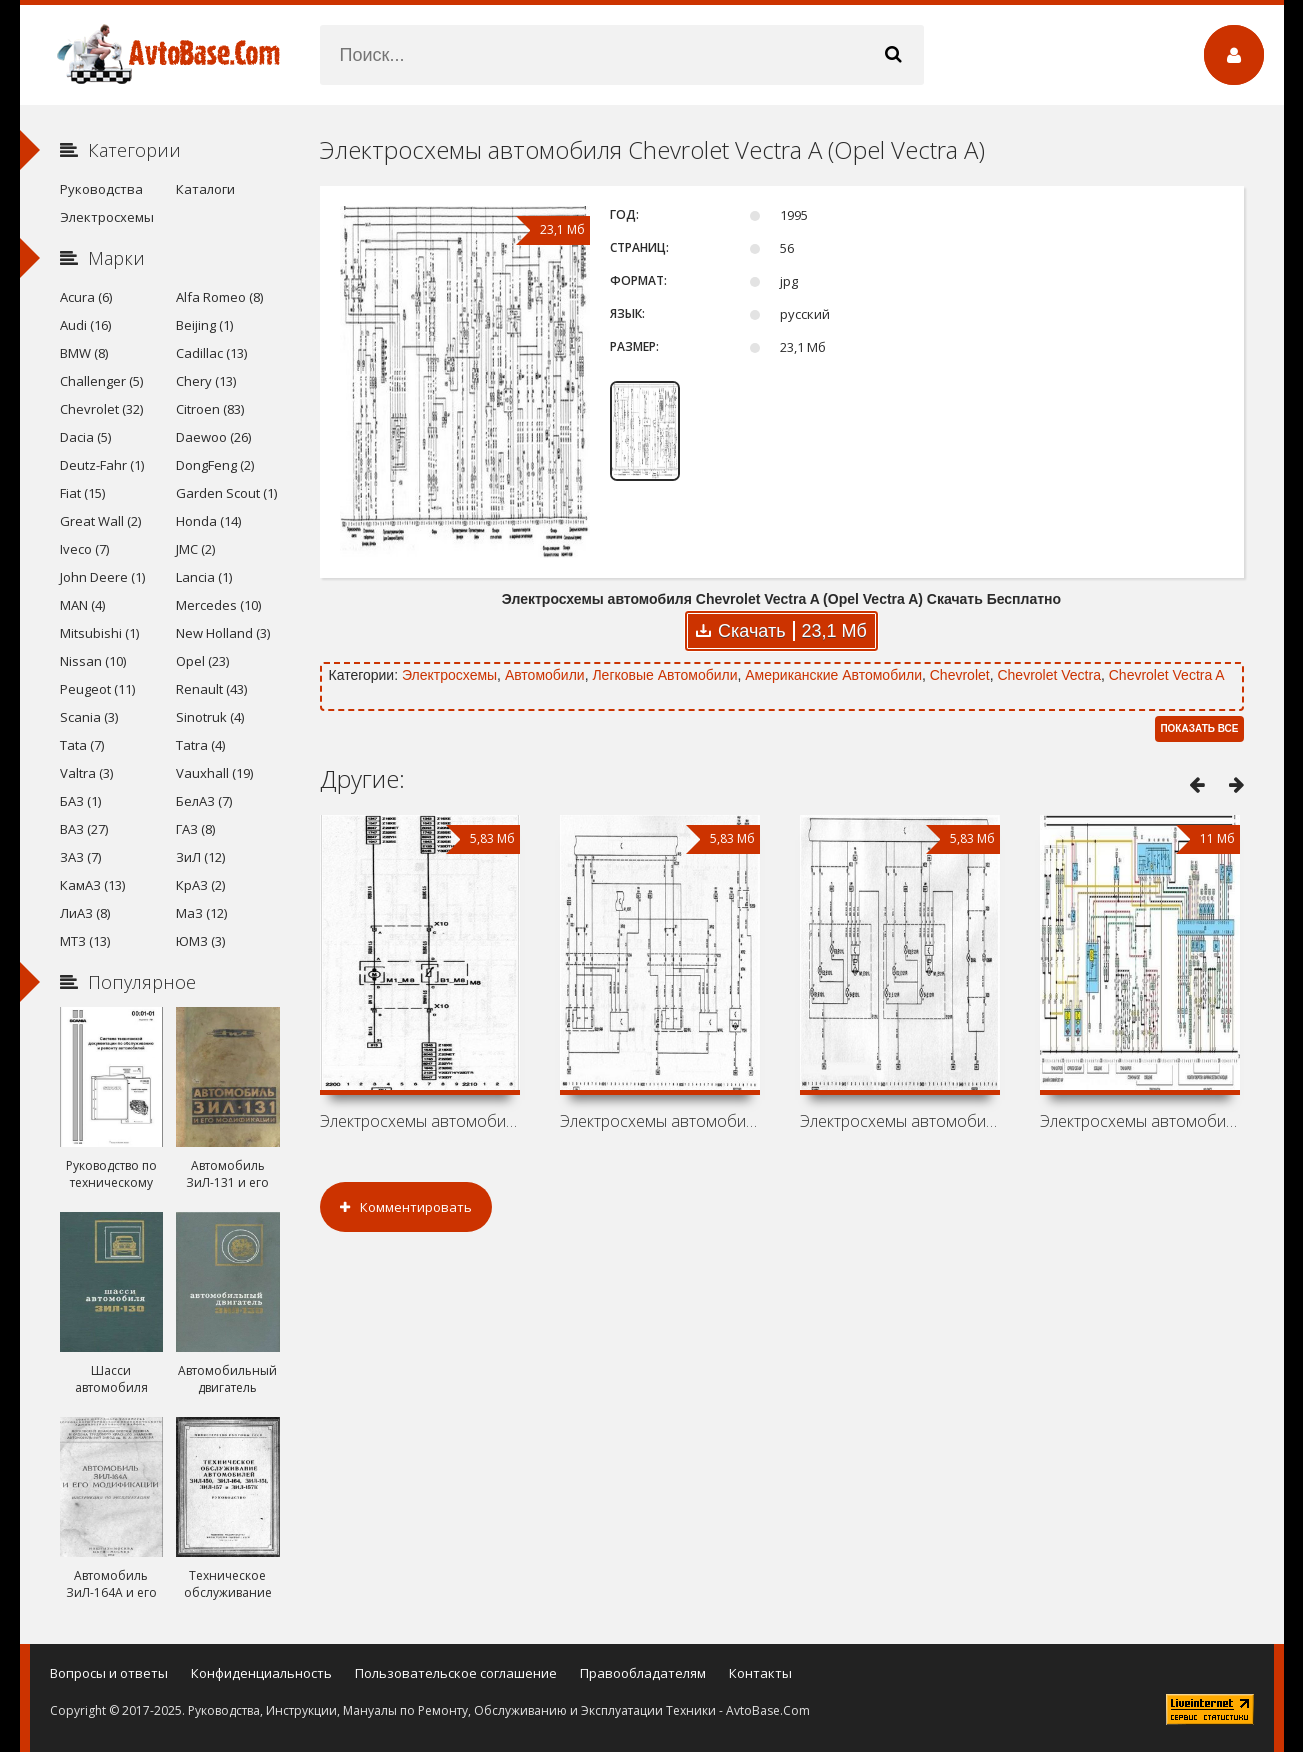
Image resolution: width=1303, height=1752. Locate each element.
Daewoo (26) (213, 437)
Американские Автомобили (833, 675)
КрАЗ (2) (200, 885)
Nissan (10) (93, 661)
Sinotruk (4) (210, 717)
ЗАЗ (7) (80, 857)
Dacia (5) (85, 437)
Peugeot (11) (97, 689)
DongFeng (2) (215, 465)
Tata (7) (82, 745)
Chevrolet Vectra (1049, 675)
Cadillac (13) (211, 353)
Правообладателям (643, 1673)
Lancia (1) (204, 577)
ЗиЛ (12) (200, 857)
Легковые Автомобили (664, 675)
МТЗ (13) (85, 941)
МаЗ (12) (201, 913)
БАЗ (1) (80, 801)
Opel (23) (202, 661)
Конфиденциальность (261, 1673)
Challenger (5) (101, 381)
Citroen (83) (210, 409)
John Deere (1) (102, 577)
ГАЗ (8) (195, 829)
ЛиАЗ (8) (85, 913)
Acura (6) (86, 297)
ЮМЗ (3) (200, 941)
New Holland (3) (223, 633)
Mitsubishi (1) (99, 633)
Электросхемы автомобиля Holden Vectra (420, 1121)
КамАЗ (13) (92, 885)
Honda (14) (208, 521)
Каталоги (205, 189)
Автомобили (545, 675)
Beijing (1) (204, 325)
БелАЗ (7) (204, 801)
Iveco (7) (84, 549)
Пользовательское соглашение (456, 1673)
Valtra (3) (86, 773)
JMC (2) (195, 549)
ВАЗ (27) (84, 829)
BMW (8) (84, 353)
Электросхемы (449, 675)
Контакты (760, 1673)
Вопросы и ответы (109, 1673)
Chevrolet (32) (101, 409)
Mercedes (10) (218, 605)
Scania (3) (89, 717)
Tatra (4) (200, 745)
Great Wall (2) (100, 521)
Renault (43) (211, 689)
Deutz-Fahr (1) (102, 465)
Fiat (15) (82, 493)
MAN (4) (82, 605)
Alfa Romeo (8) (219, 297)
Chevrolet (960, 675)
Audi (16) (85, 325)
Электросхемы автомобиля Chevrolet (660, 1121)
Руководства (101, 189)
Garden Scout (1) (226, 493)
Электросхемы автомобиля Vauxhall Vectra (900, 1121)
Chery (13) (206, 381)
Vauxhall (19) (214, 773)
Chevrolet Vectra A (1167, 675)
